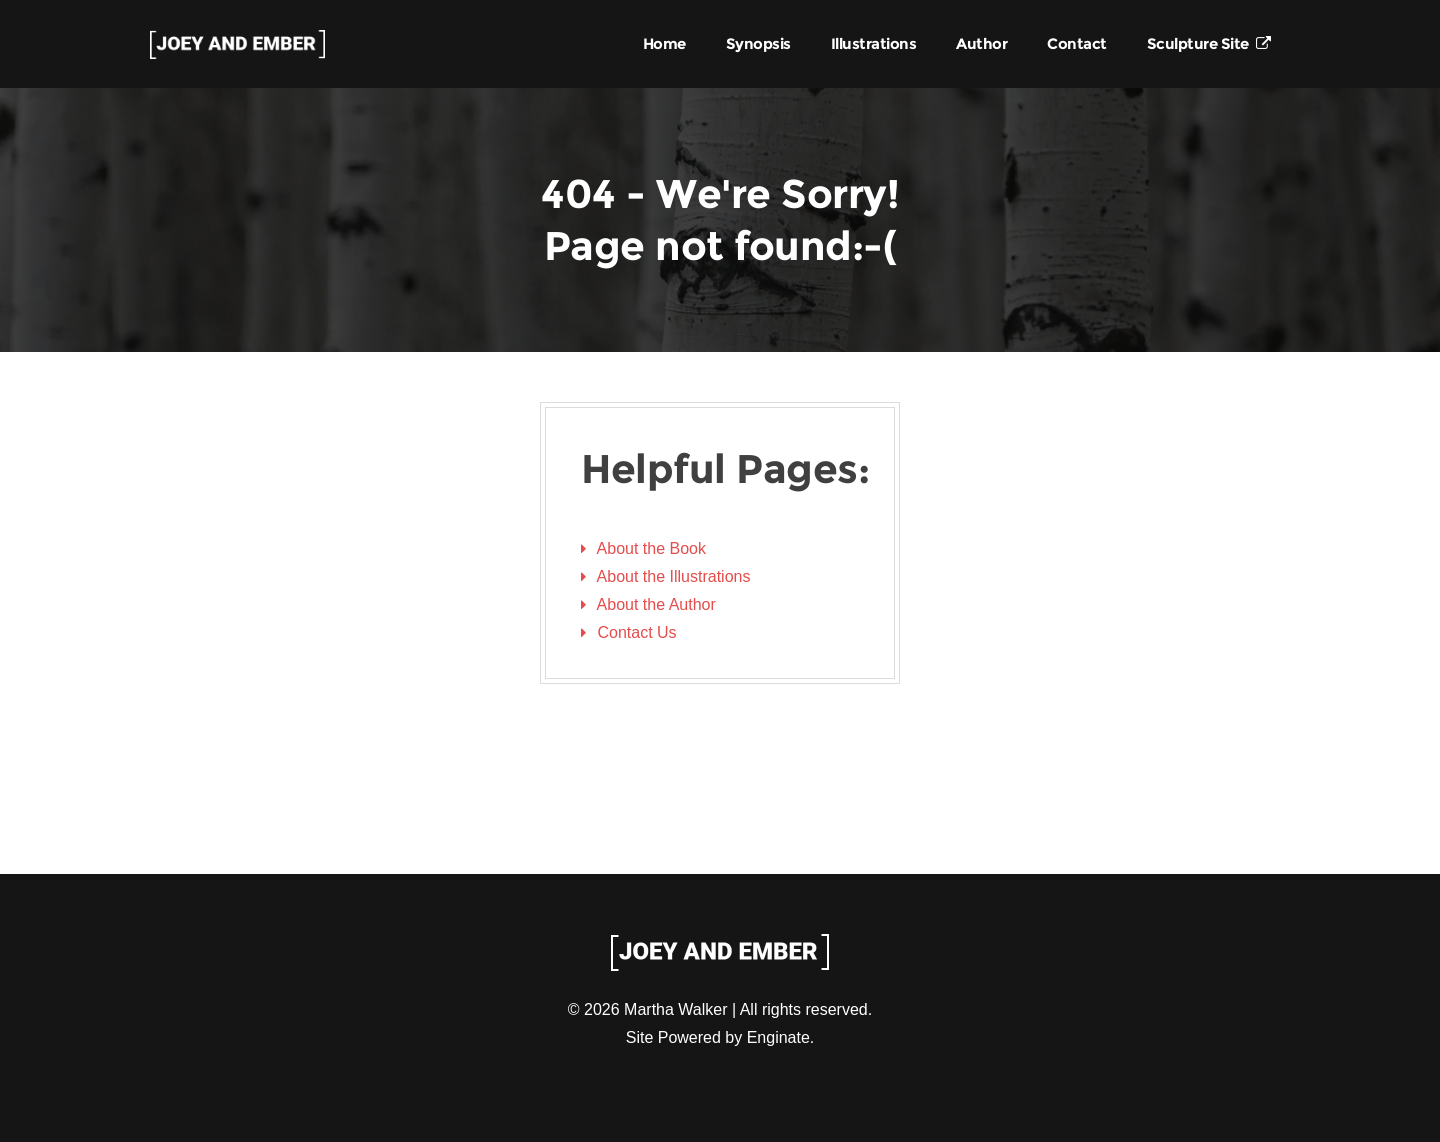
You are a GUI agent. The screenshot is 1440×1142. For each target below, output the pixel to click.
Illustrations (874, 43)
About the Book (651, 548)
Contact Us (636, 632)
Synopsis (758, 43)
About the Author (656, 604)
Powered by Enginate (734, 1037)
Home (664, 43)
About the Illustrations (674, 576)
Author (981, 43)
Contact (1077, 43)
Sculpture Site (1209, 43)
